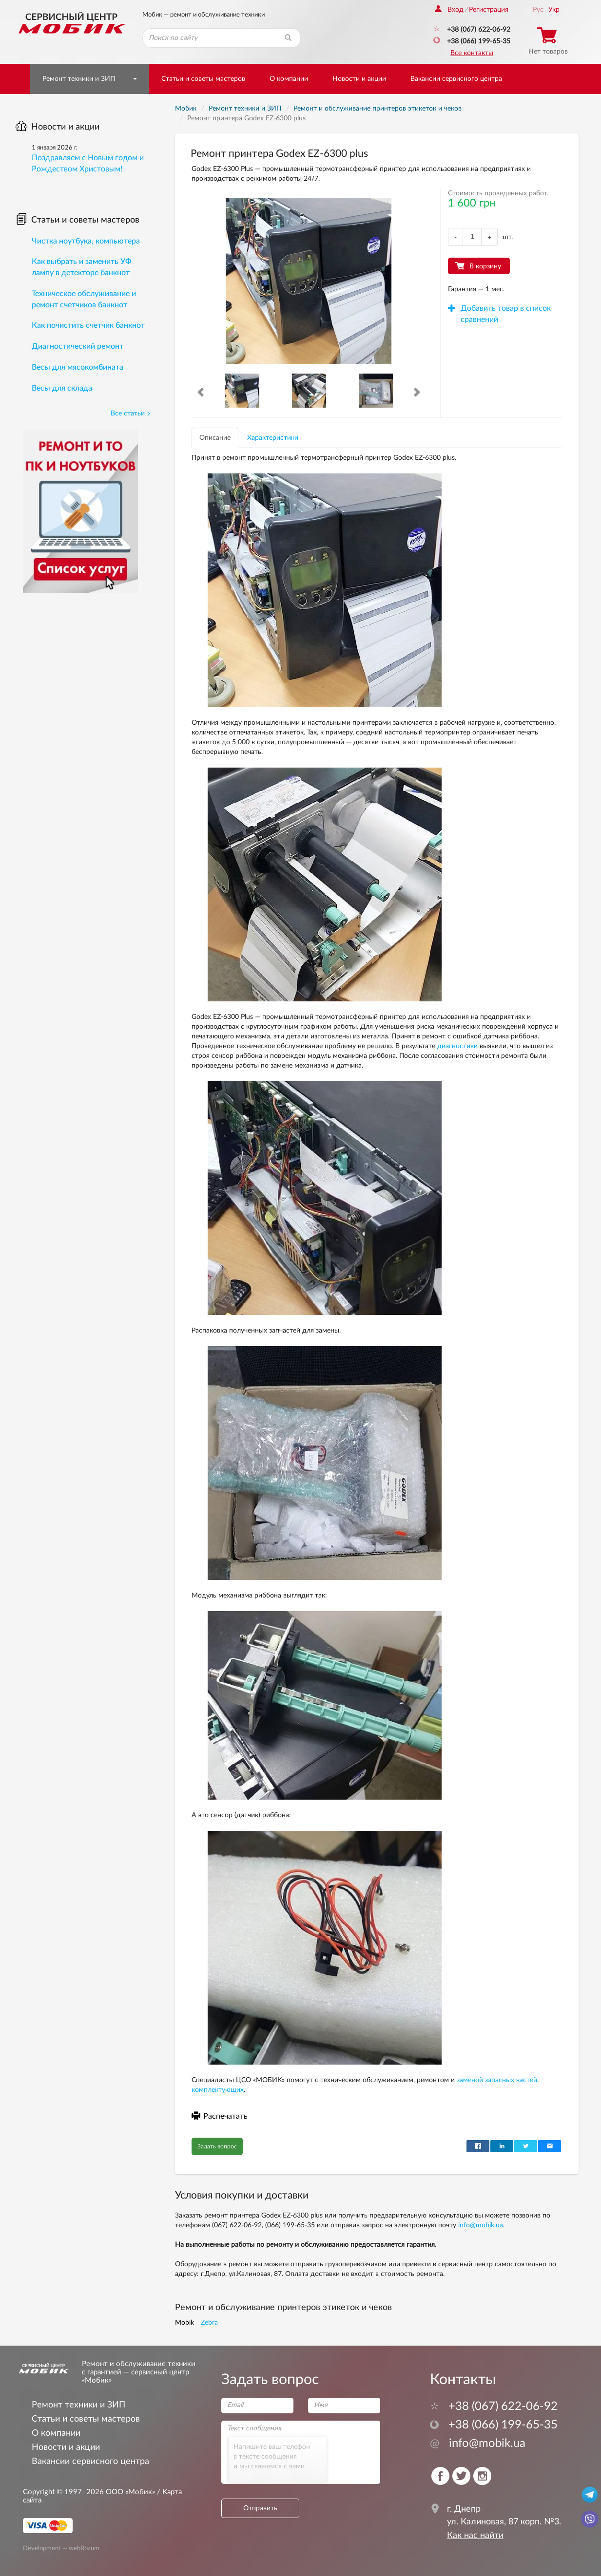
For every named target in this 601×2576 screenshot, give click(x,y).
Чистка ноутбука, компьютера (86, 241)
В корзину (485, 266)
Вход (449, 9)
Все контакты (471, 53)
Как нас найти (475, 2535)
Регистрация (488, 9)
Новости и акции (359, 78)
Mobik (184, 2322)
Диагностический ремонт (77, 346)
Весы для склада (62, 388)
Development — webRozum (61, 2548)
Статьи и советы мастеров (203, 78)
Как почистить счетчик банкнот (88, 325)
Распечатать (220, 2116)
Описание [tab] (215, 437)
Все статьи (131, 413)
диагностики (457, 1046)
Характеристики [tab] (272, 437)
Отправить (260, 2508)
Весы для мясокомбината (77, 367)
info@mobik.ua (480, 2225)
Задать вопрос (217, 2146)
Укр (554, 9)
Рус (538, 9)
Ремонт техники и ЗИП (78, 78)
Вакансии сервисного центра (456, 78)
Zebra (209, 2322)
